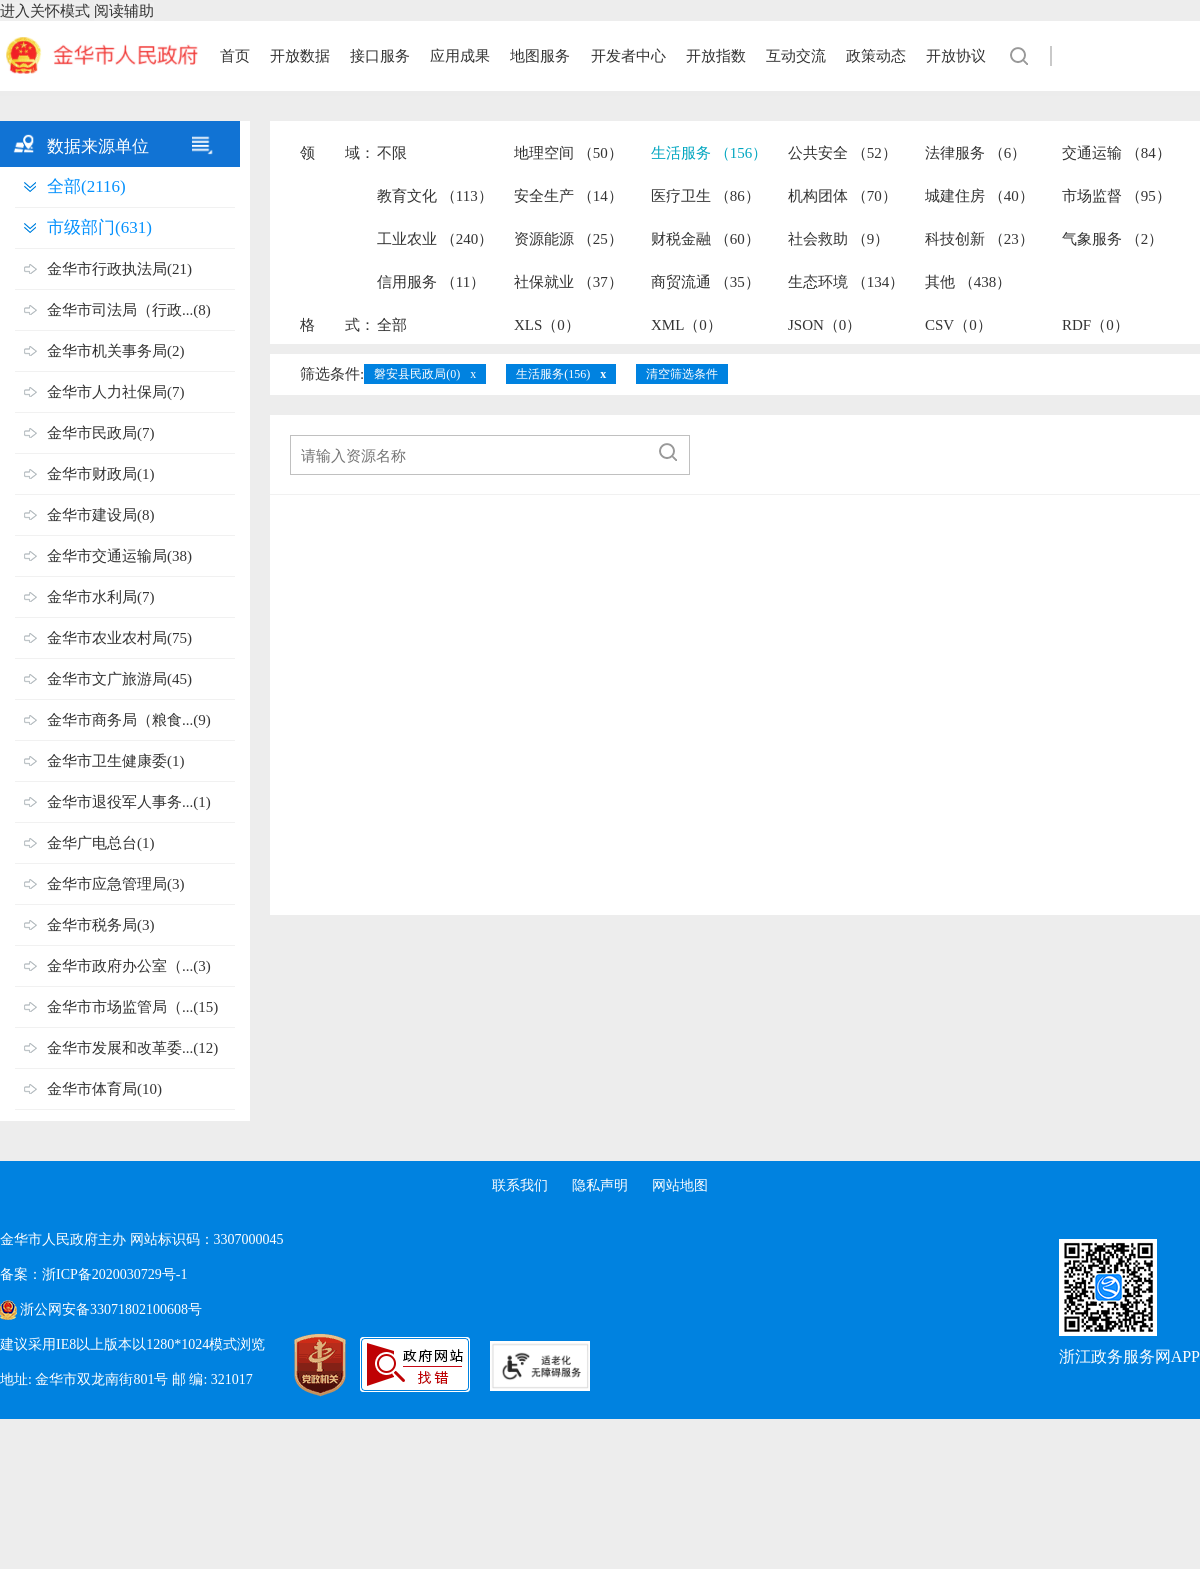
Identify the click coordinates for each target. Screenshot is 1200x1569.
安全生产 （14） (568, 196)
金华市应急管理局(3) (116, 884)
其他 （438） (968, 282)
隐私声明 (600, 1185)
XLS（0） (547, 325)
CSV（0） (958, 325)
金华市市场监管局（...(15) (132, 1007)
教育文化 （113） (435, 196)
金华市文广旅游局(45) (119, 679)
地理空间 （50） (568, 153)
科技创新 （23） (979, 239)
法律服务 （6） (975, 153)
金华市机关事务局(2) (116, 351)
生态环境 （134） (846, 282)
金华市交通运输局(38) (119, 556)
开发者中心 (628, 56)
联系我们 (520, 1185)
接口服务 (380, 56)
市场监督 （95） (1116, 196)
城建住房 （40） (979, 196)
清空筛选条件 (682, 374)
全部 (392, 325)
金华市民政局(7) (101, 433)
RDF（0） (1095, 325)
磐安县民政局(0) (417, 374)
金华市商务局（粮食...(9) (129, 720)
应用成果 (460, 56)
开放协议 (956, 56)
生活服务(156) (553, 374)
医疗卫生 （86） (705, 196)
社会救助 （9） (838, 239)
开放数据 (300, 56)
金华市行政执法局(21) (119, 269)
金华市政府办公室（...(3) (129, 966)
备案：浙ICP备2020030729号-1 (93, 1274)
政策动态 (876, 56)
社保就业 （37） (568, 282)
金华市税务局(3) (101, 925)
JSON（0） (824, 325)
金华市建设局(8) (101, 515)
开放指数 (716, 56)
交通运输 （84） (1116, 153)
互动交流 (796, 56)
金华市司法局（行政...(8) (129, 310)
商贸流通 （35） (705, 282)
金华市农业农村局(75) (119, 638)
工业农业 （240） (435, 239)
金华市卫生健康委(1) (116, 761)
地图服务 (540, 56)
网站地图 (680, 1185)
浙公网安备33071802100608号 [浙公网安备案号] (111, 1309)
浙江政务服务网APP (1129, 1356)
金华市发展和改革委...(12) (132, 1048)
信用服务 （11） (431, 282)
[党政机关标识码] (300, 1365)
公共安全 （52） (842, 153)
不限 (392, 153)
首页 (235, 56)
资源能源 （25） (568, 239)
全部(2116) (86, 186)
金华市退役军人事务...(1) (129, 802)
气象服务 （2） (1112, 239)
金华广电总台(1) (101, 843)
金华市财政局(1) (101, 474)
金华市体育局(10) (104, 1089)
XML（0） (686, 325)
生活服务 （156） (709, 153)
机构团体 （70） (842, 196)
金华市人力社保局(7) (116, 392)
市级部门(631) (99, 227)
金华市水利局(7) (101, 597)
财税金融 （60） (705, 239)
